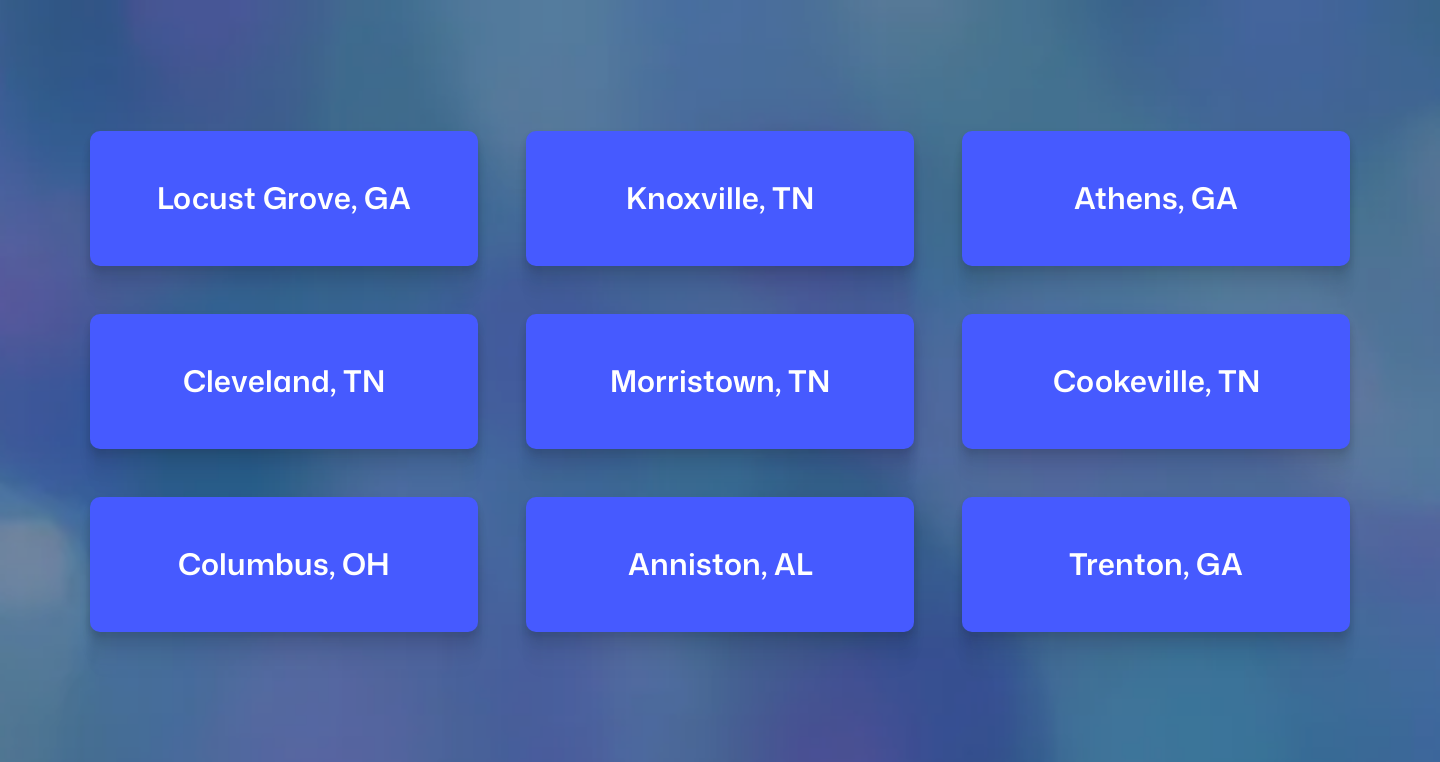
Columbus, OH (284, 563)
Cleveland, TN (284, 381)
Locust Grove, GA (284, 198)
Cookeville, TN (1156, 381)
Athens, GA (1156, 198)
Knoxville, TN (720, 198)
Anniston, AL (720, 563)
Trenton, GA (1156, 563)
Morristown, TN (720, 381)
